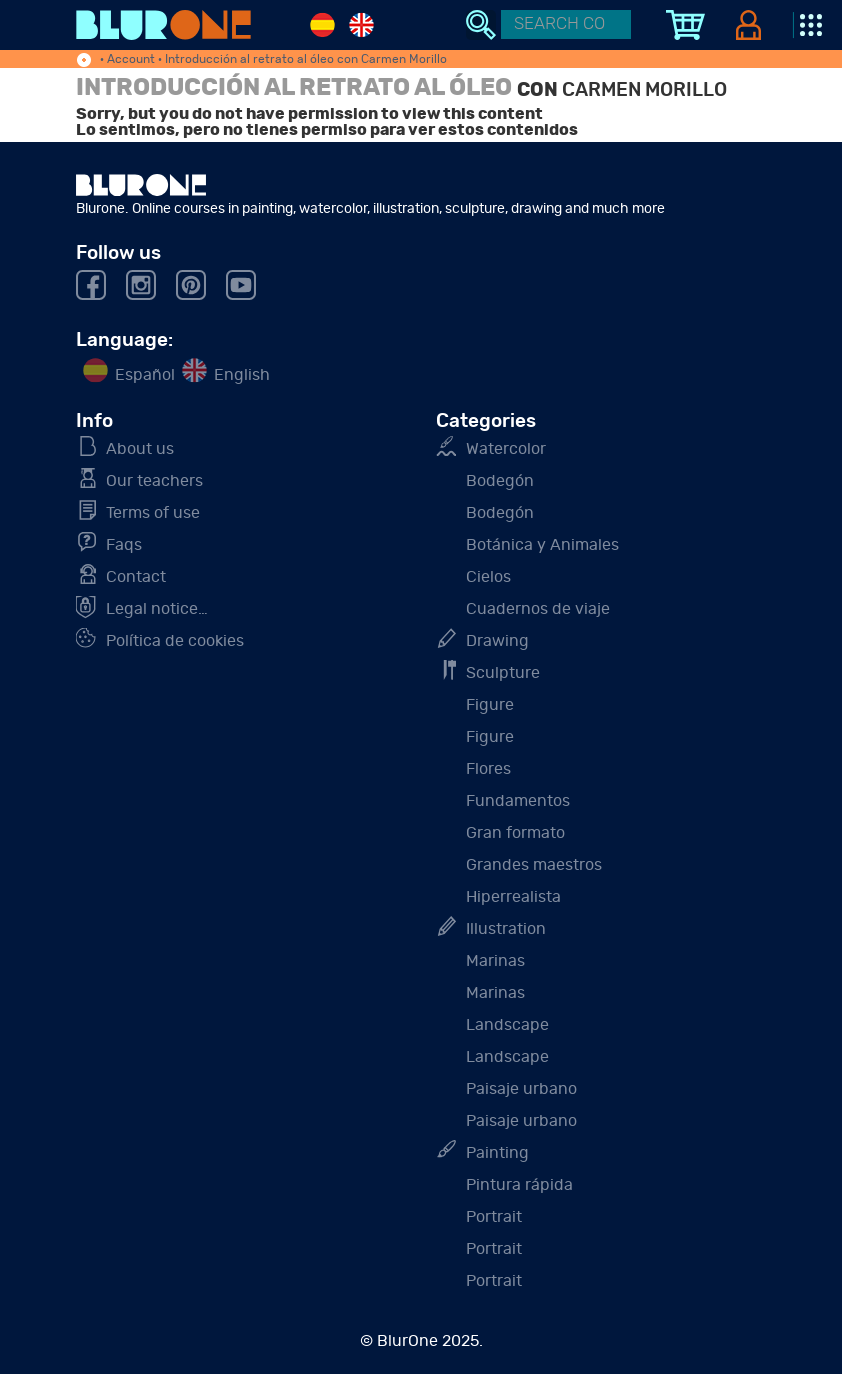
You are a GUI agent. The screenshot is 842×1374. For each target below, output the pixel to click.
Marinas (495, 961)
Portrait (494, 1217)
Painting (497, 1153)
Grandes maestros (534, 865)
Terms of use (153, 513)
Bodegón (500, 481)
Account (131, 59)
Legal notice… (157, 609)
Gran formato (515, 833)
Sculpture (503, 673)
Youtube (241, 285)
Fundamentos (518, 801)
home (84, 61)
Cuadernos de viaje (538, 609)
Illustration (506, 929)
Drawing (497, 641)
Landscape (507, 1025)
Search (481, 25)
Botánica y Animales (542, 545)
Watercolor (506, 449)
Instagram (141, 285)
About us (140, 449)
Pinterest (191, 285)
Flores (488, 769)
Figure (490, 705)
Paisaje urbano (521, 1089)
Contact (136, 577)
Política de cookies (175, 641)
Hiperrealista (513, 897)
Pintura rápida (519, 1185)
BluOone (141, 185)
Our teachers (154, 481)
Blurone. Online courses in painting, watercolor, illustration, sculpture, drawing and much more (163, 25)
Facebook (91, 285)
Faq (124, 545)
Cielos (488, 577)
